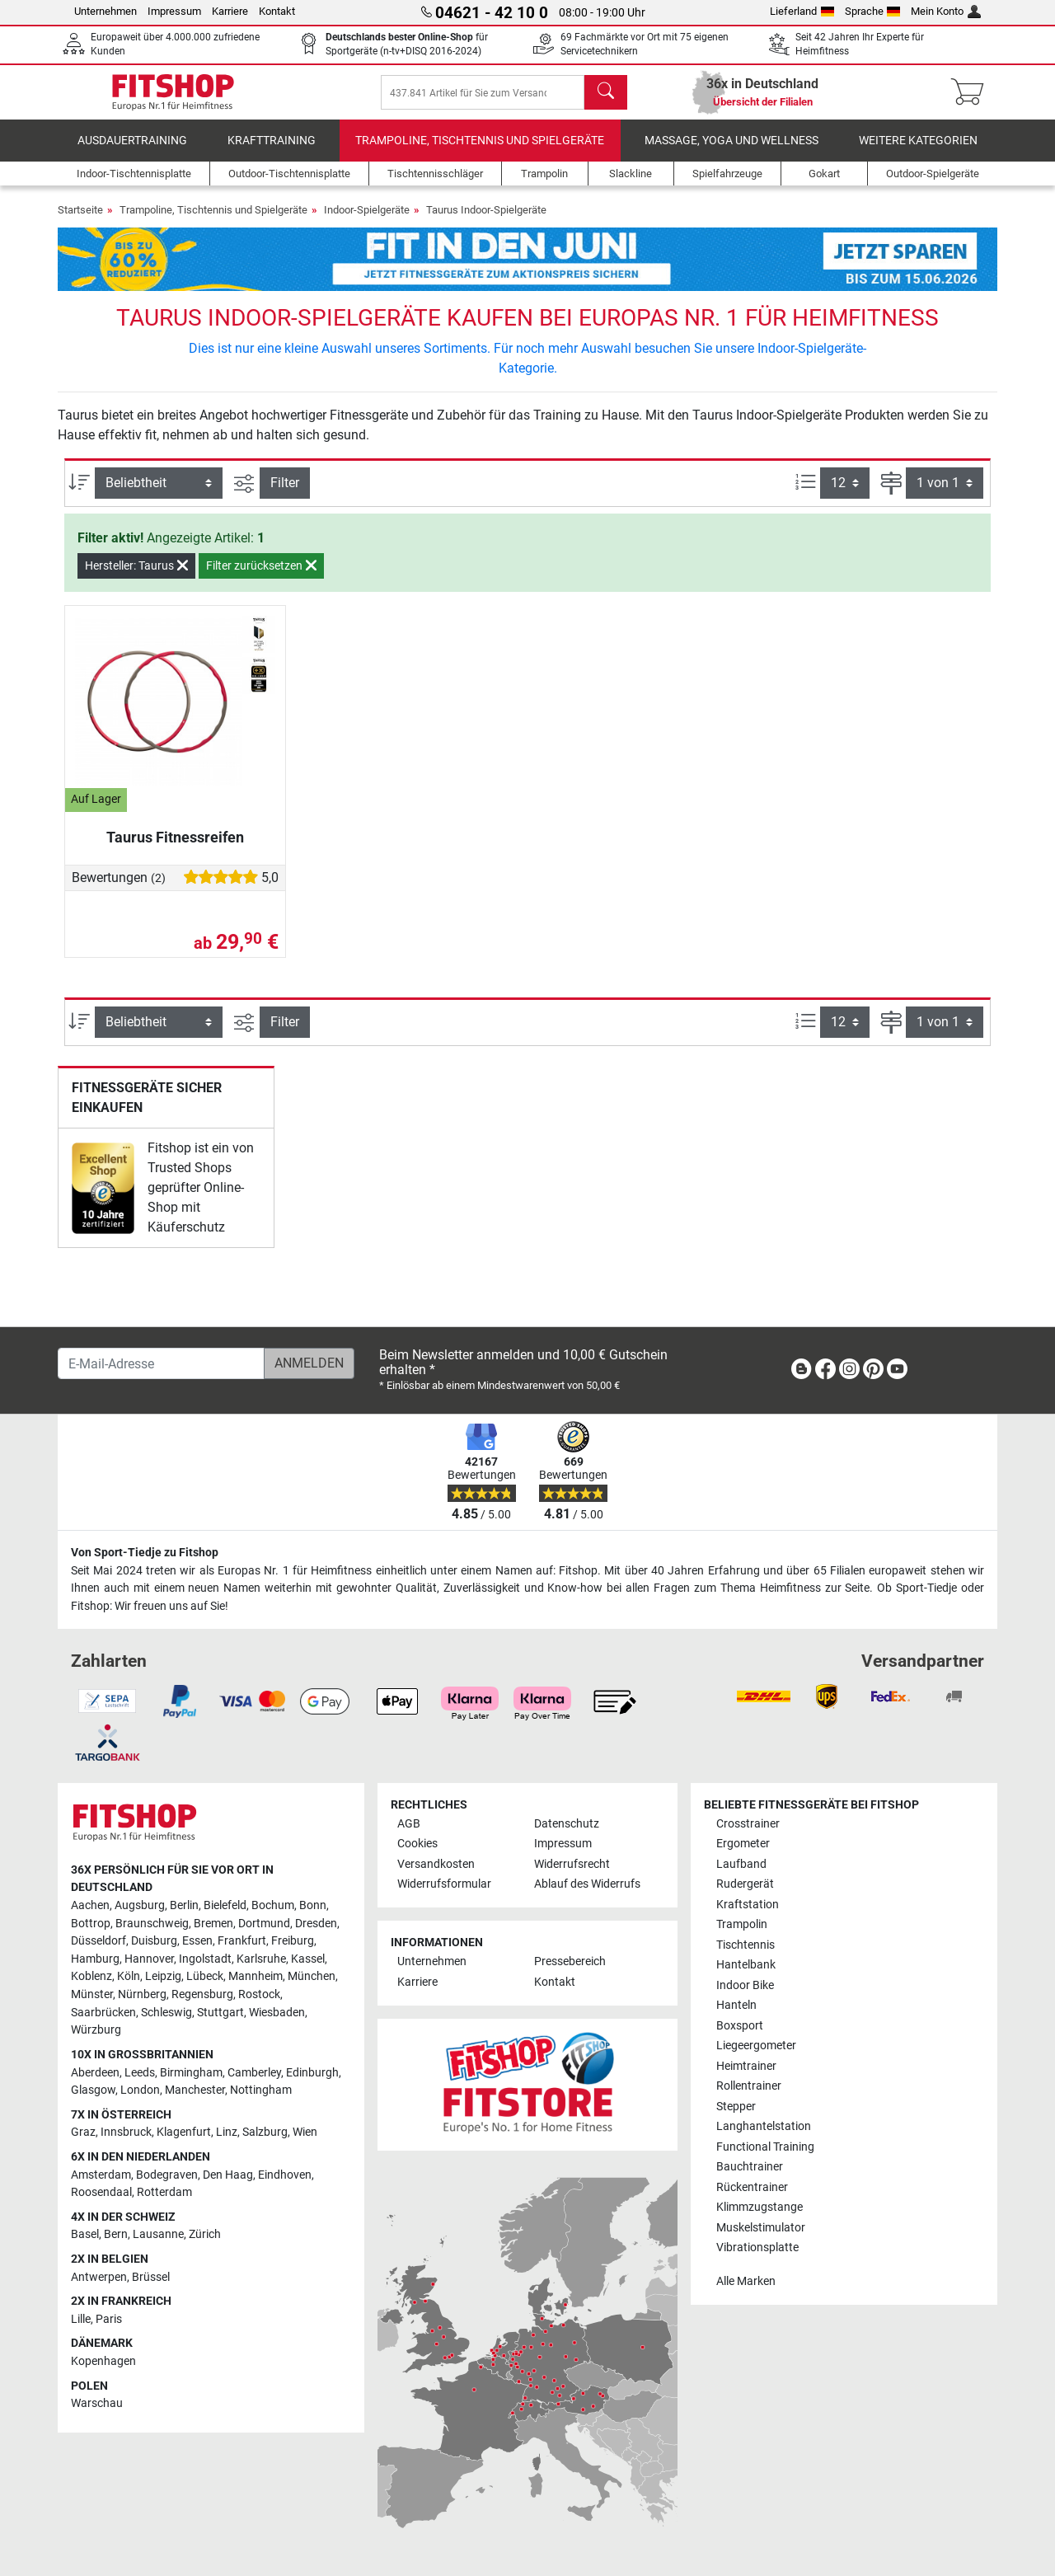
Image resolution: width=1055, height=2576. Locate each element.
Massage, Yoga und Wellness (731, 152)
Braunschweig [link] (152, 1924)
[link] (103, 1199)
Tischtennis (745, 1945)
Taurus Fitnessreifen (175, 848)
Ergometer (743, 1844)
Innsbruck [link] (126, 2133)
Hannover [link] (149, 1959)
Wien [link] (305, 2133)
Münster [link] (92, 1994)
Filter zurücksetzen (261, 577)
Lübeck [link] (204, 1977)
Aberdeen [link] (95, 2073)
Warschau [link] (97, 2404)
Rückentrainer (752, 2187)
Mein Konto (946, 11)
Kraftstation (747, 1905)
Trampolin (741, 1925)
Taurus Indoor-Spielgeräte (486, 221)
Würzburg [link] (96, 2031)
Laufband (741, 1864)
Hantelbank (746, 1966)
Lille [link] (81, 2319)
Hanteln (736, 2006)
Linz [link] (226, 2133)
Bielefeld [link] (225, 1905)
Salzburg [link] (265, 2133)
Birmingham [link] (191, 2073)
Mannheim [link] (255, 1977)
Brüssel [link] (151, 2277)
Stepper (736, 2107)
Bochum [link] (272, 1905)
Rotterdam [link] (164, 2193)
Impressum (174, 11)
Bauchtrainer (749, 2167)
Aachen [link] (90, 1905)
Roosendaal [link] (101, 2193)
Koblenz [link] (91, 1977)
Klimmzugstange (759, 2207)
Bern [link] (116, 2235)
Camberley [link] (254, 2073)
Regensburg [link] (202, 1994)
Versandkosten (436, 1864)
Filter (284, 494)
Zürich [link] (205, 2235)
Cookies (417, 1844)
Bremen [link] (213, 1924)
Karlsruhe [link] (261, 1959)
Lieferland (802, 11)
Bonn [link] (312, 1905)
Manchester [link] (195, 2090)
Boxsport (739, 2026)
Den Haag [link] (228, 2175)
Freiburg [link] (292, 1942)
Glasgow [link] (93, 2090)
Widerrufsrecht (572, 1864)
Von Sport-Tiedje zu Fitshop (144, 1553)
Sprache (873, 11)
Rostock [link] (259, 1994)
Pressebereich (570, 1962)
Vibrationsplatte (757, 2248)
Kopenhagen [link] (103, 2361)
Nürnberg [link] (142, 1994)
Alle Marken (746, 2281)
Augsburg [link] (140, 1905)
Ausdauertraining (132, 152)
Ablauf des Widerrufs (587, 1885)
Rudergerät (745, 1885)
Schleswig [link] (166, 2013)
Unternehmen (105, 11)
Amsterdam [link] (101, 2175)
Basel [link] (85, 2235)
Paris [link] (109, 2319)
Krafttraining (271, 152)
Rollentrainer (748, 2087)
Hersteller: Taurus (136, 577)
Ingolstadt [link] (205, 1959)
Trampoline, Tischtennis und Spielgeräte (479, 152)
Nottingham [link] (261, 2090)
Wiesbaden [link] (277, 2013)
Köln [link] (128, 1977)
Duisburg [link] (154, 1942)
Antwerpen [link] (99, 2277)
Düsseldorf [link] (98, 1942)
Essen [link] (197, 1942)
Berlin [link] (184, 1905)
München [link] (311, 1977)
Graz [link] (83, 2133)
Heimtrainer (746, 2066)
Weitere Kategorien (918, 152)
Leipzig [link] (163, 1977)
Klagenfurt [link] (184, 2133)
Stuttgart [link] (220, 2013)
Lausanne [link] (158, 2235)
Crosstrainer (748, 1824)
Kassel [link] (308, 1959)
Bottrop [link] (90, 1924)
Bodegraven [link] (167, 2175)
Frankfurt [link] (242, 1942)
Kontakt (277, 11)
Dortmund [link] (264, 1924)
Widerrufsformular (444, 1885)
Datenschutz (566, 1824)
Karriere (230, 11)
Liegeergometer (756, 2046)
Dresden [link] (316, 1924)
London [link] (140, 2090)
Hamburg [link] (95, 1959)
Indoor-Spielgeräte (367, 221)
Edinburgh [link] (312, 2073)
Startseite (80, 221)
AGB (408, 1824)
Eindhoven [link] (285, 2175)
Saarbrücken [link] (103, 2013)
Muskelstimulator (760, 2228)
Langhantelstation (763, 2126)
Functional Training (765, 2147)
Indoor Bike (745, 1985)
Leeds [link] (139, 2073)
